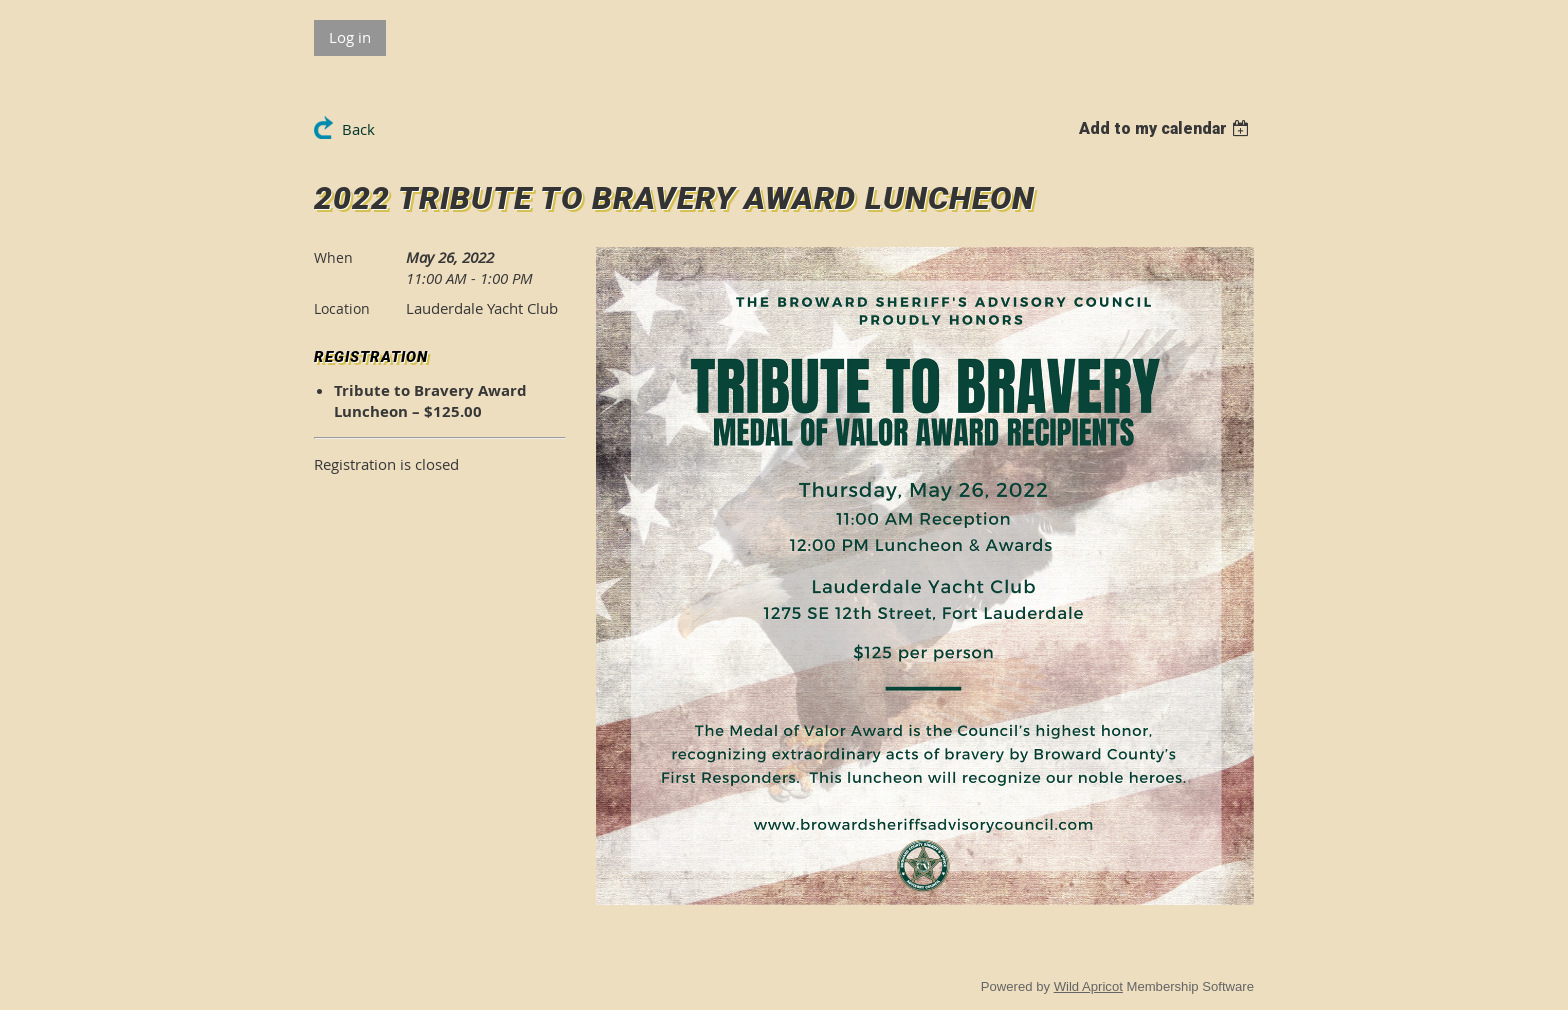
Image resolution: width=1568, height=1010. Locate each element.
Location (342, 308)
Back (358, 129)
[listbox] (1166, 128)
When (333, 257)
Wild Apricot (1088, 986)
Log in (350, 37)
